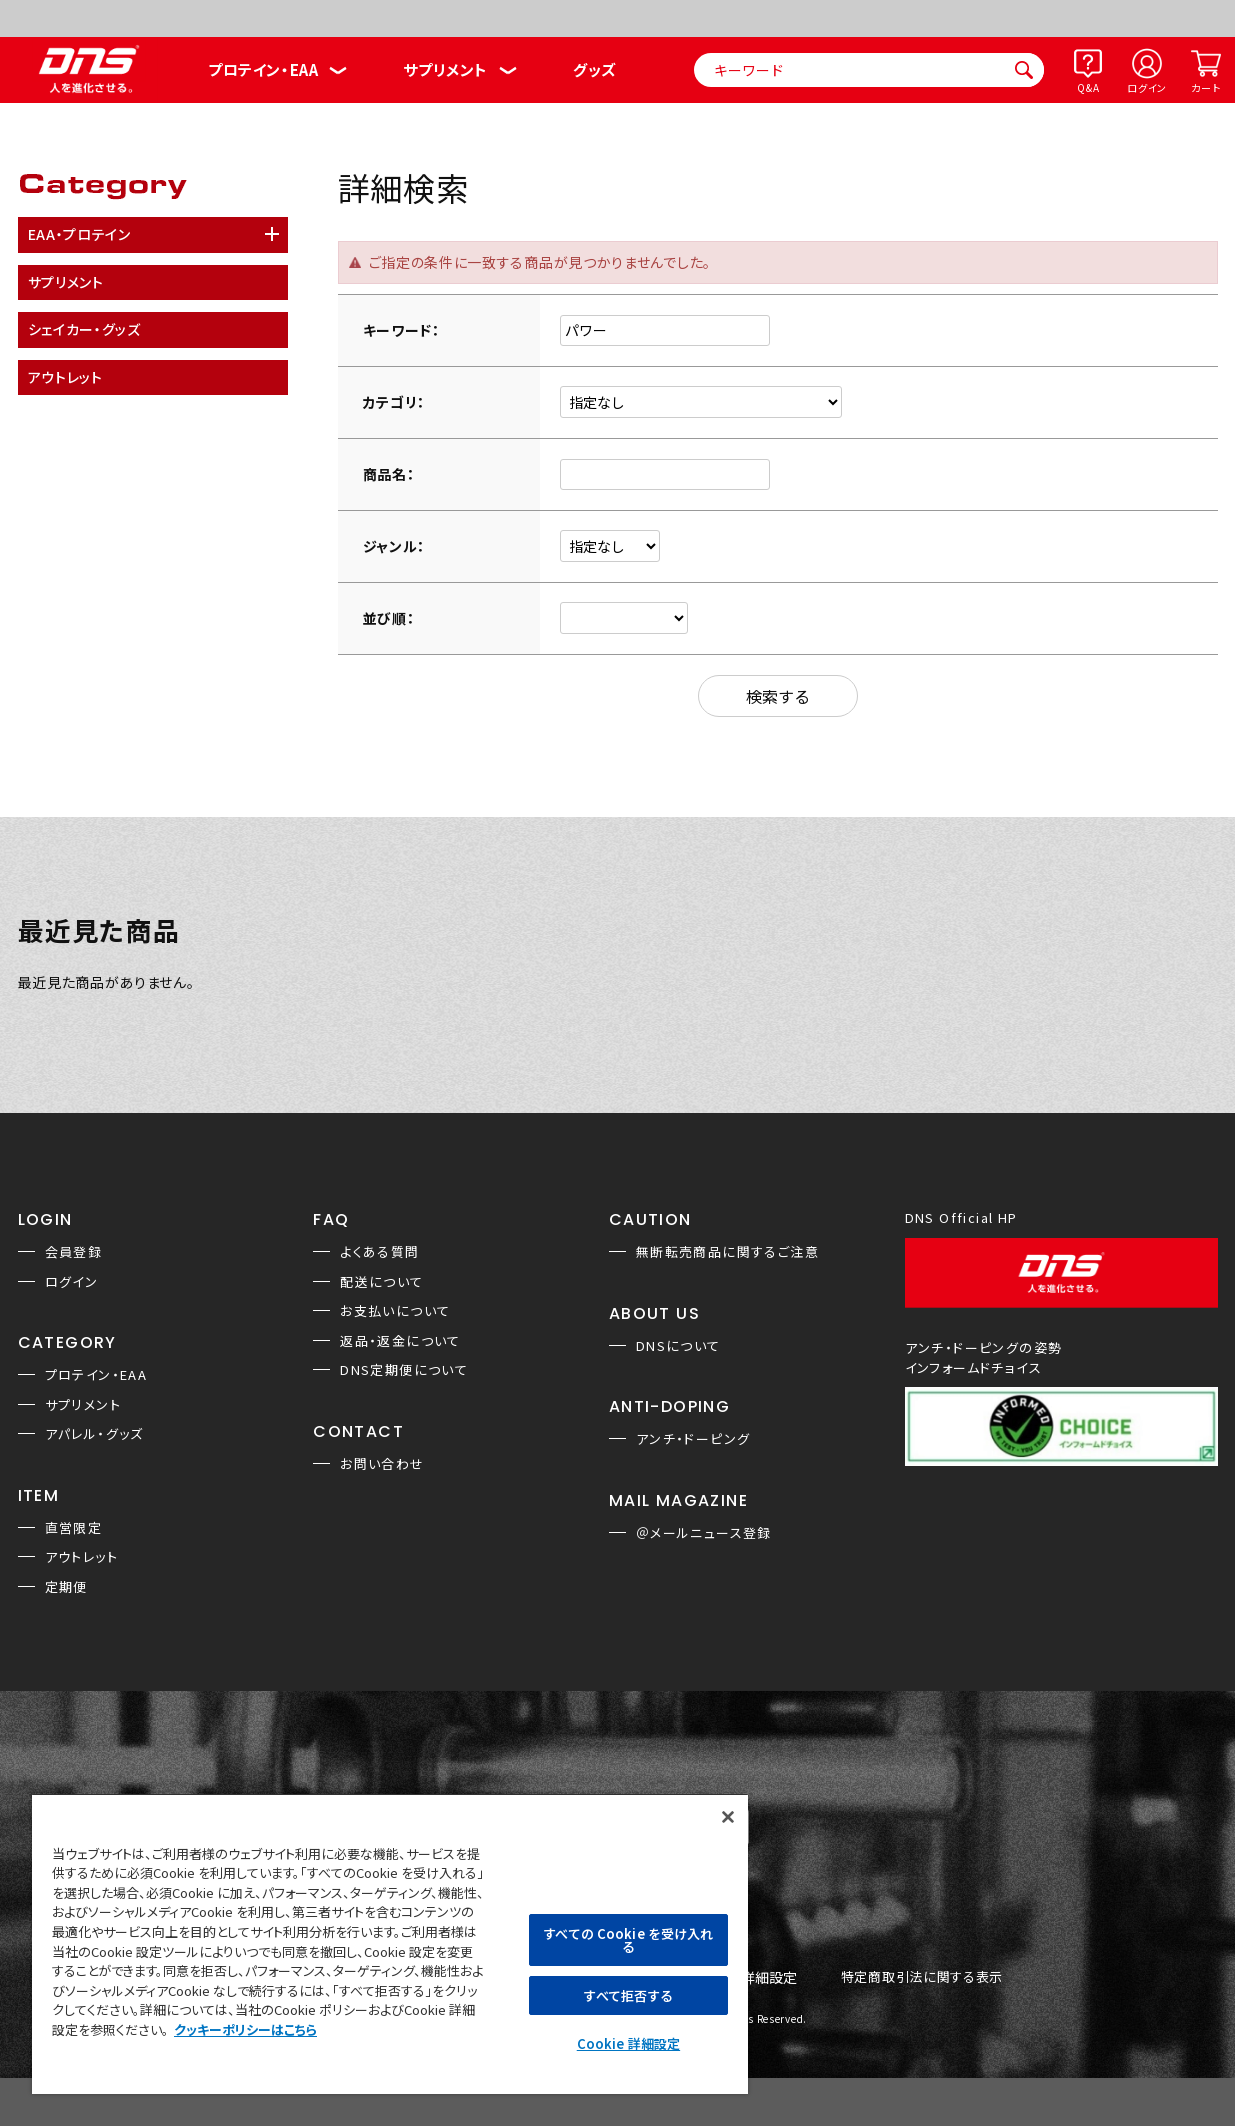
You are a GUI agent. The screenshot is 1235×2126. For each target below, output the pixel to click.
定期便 (66, 1586)
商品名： (389, 474)
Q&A (1088, 87)
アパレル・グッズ (94, 1433)
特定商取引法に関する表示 (922, 1977)
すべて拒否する (628, 1995)
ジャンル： (394, 546)
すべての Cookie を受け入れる (628, 1940)
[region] (390, 1943)
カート (1205, 87)
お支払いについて (395, 1310)
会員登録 (74, 1251)
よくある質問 (379, 1251)
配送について (381, 1281)
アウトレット (81, 1556)
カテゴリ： (394, 402)
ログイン (1147, 87)
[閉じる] (728, 1817)
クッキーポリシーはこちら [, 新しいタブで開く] (245, 2029)
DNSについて (678, 1345)
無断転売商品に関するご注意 (727, 1251)
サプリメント (445, 69)
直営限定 (74, 1527)
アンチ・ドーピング (693, 1438)
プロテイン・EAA (263, 69)
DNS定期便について (404, 1369)
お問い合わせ (382, 1463)
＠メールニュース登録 (704, 1532)
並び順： (389, 618)
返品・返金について (400, 1340)
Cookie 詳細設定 (628, 2043)
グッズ (594, 69)
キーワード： (401, 330)
